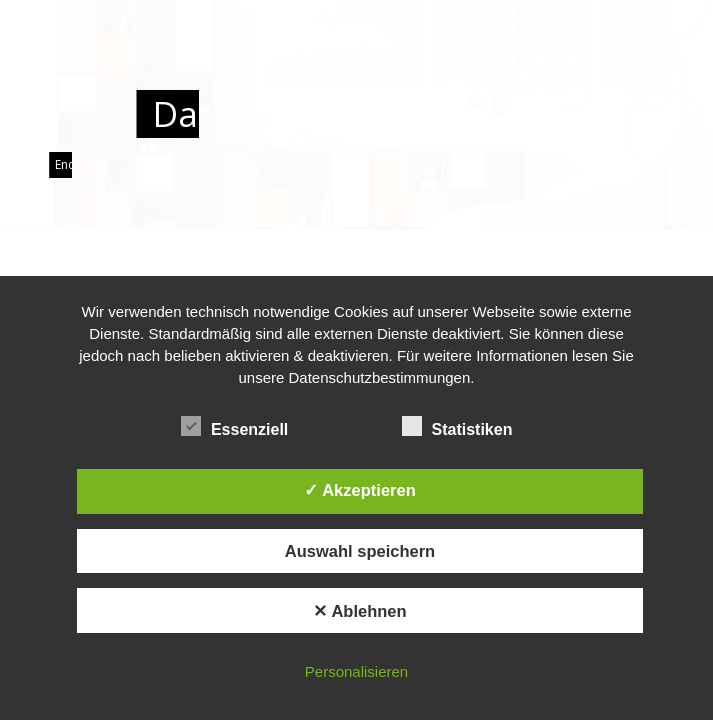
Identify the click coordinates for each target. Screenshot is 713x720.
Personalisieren (356, 671)
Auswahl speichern (360, 551)
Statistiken (466, 427)
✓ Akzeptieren (360, 490)
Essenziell (243, 427)
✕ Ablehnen (359, 611)
